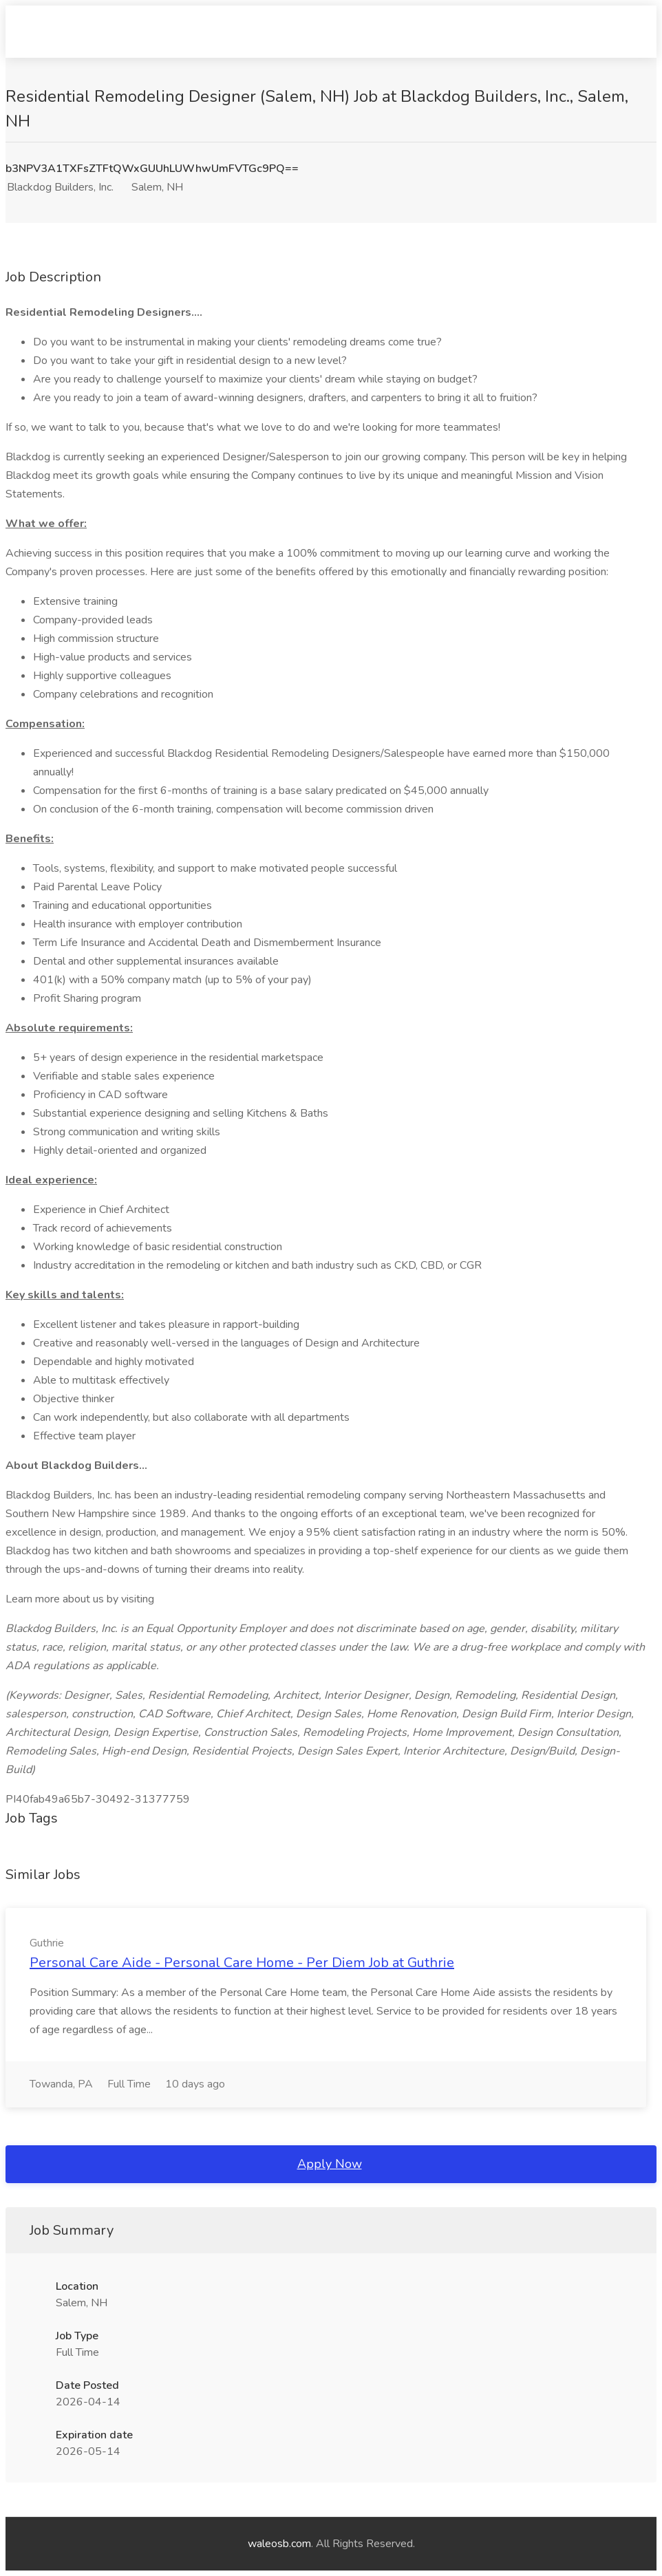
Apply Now (329, 2164)
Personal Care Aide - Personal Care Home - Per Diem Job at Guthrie (242, 1962)
